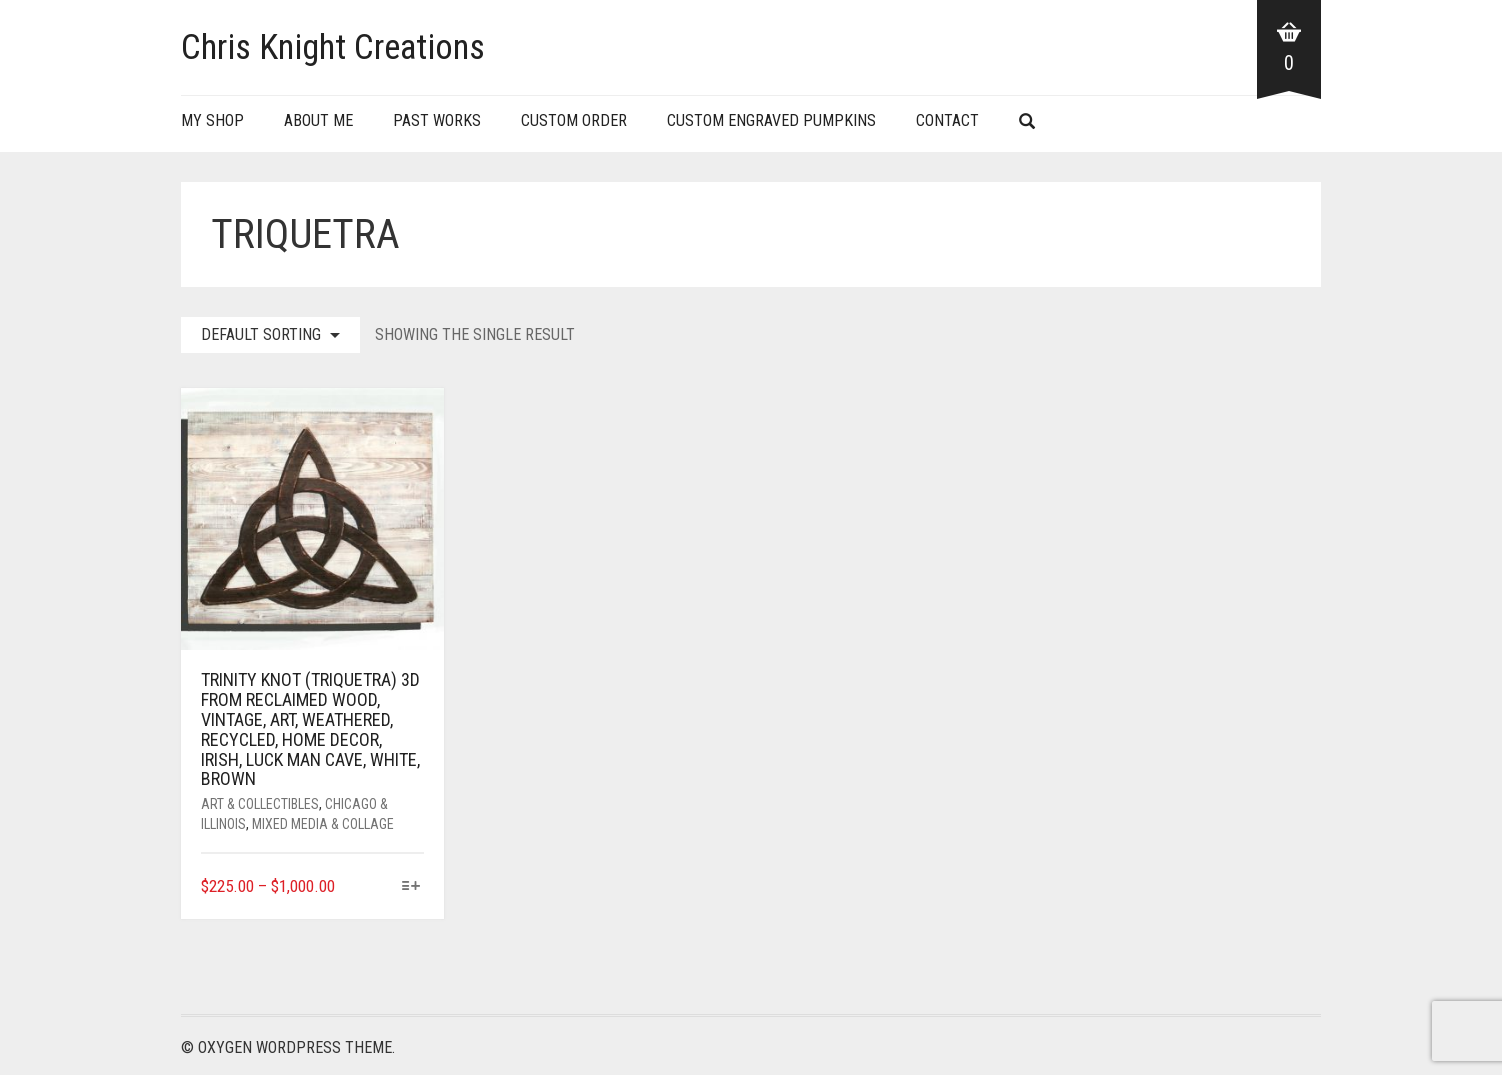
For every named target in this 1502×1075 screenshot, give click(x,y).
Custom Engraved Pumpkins (771, 120)
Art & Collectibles (260, 804)
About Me (318, 120)
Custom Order (574, 120)
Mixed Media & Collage (323, 824)
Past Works (437, 120)
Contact (947, 120)
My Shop (212, 120)
